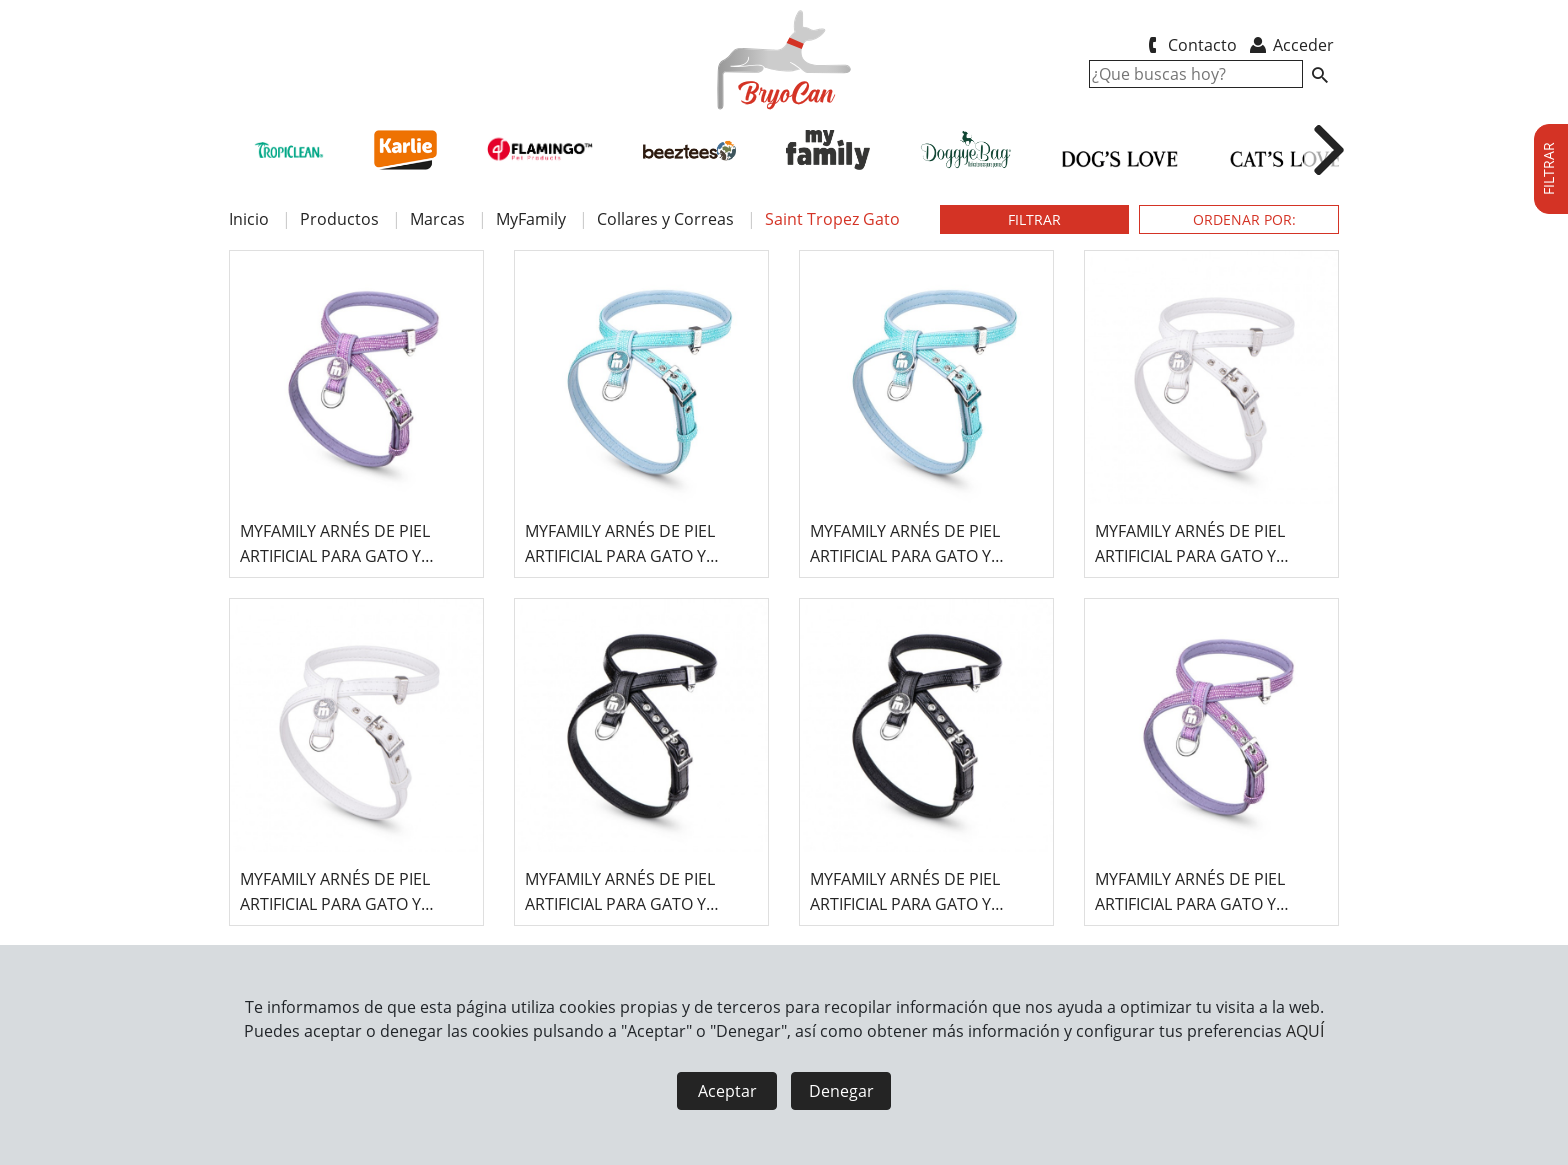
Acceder (1290, 45)
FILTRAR (1034, 219)
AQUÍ (1305, 1031)
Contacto (1188, 45)
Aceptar (727, 1091)
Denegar (841, 1091)
